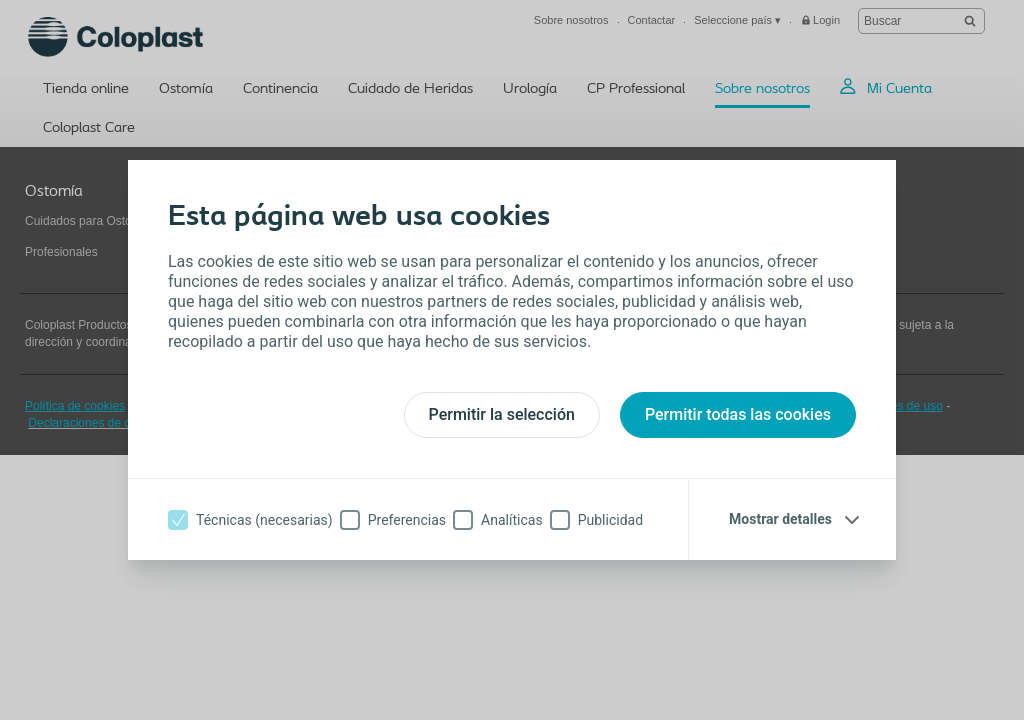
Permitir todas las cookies (738, 414)
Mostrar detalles (780, 519)
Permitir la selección (502, 414)
